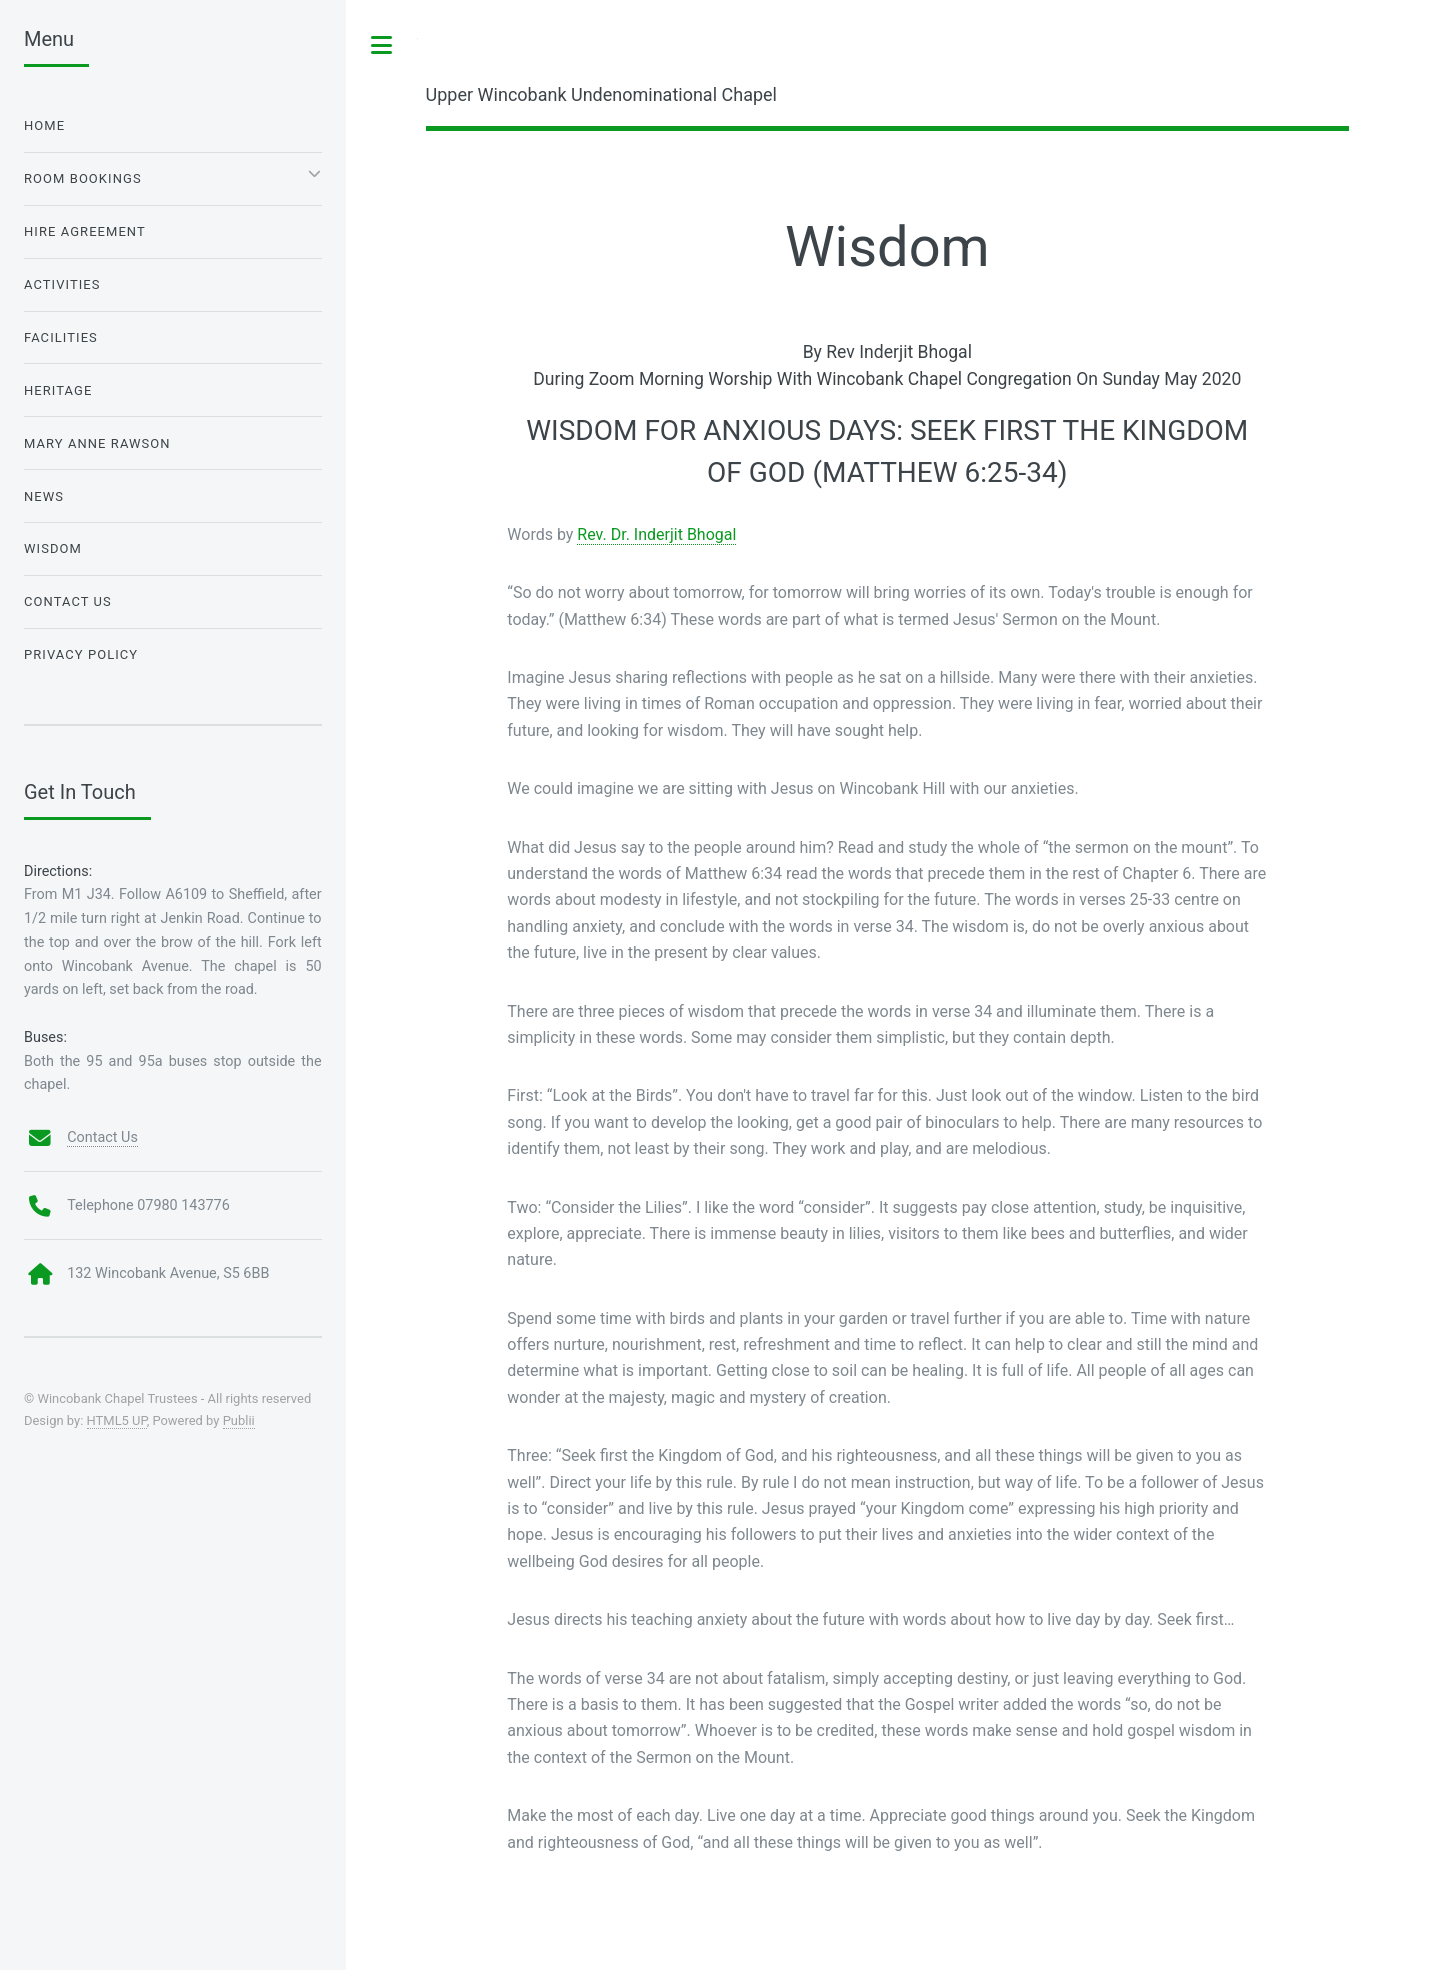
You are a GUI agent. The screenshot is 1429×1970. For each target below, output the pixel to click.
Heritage (58, 390)
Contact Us (68, 601)
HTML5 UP (117, 1420)
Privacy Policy (81, 654)
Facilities (61, 337)
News (44, 496)
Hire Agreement (85, 231)
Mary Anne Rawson (97, 443)
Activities (62, 284)
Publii (239, 1420)
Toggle (382, 45)
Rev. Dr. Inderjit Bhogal (656, 534)
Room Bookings (83, 178)
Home (44, 125)
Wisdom (53, 548)
